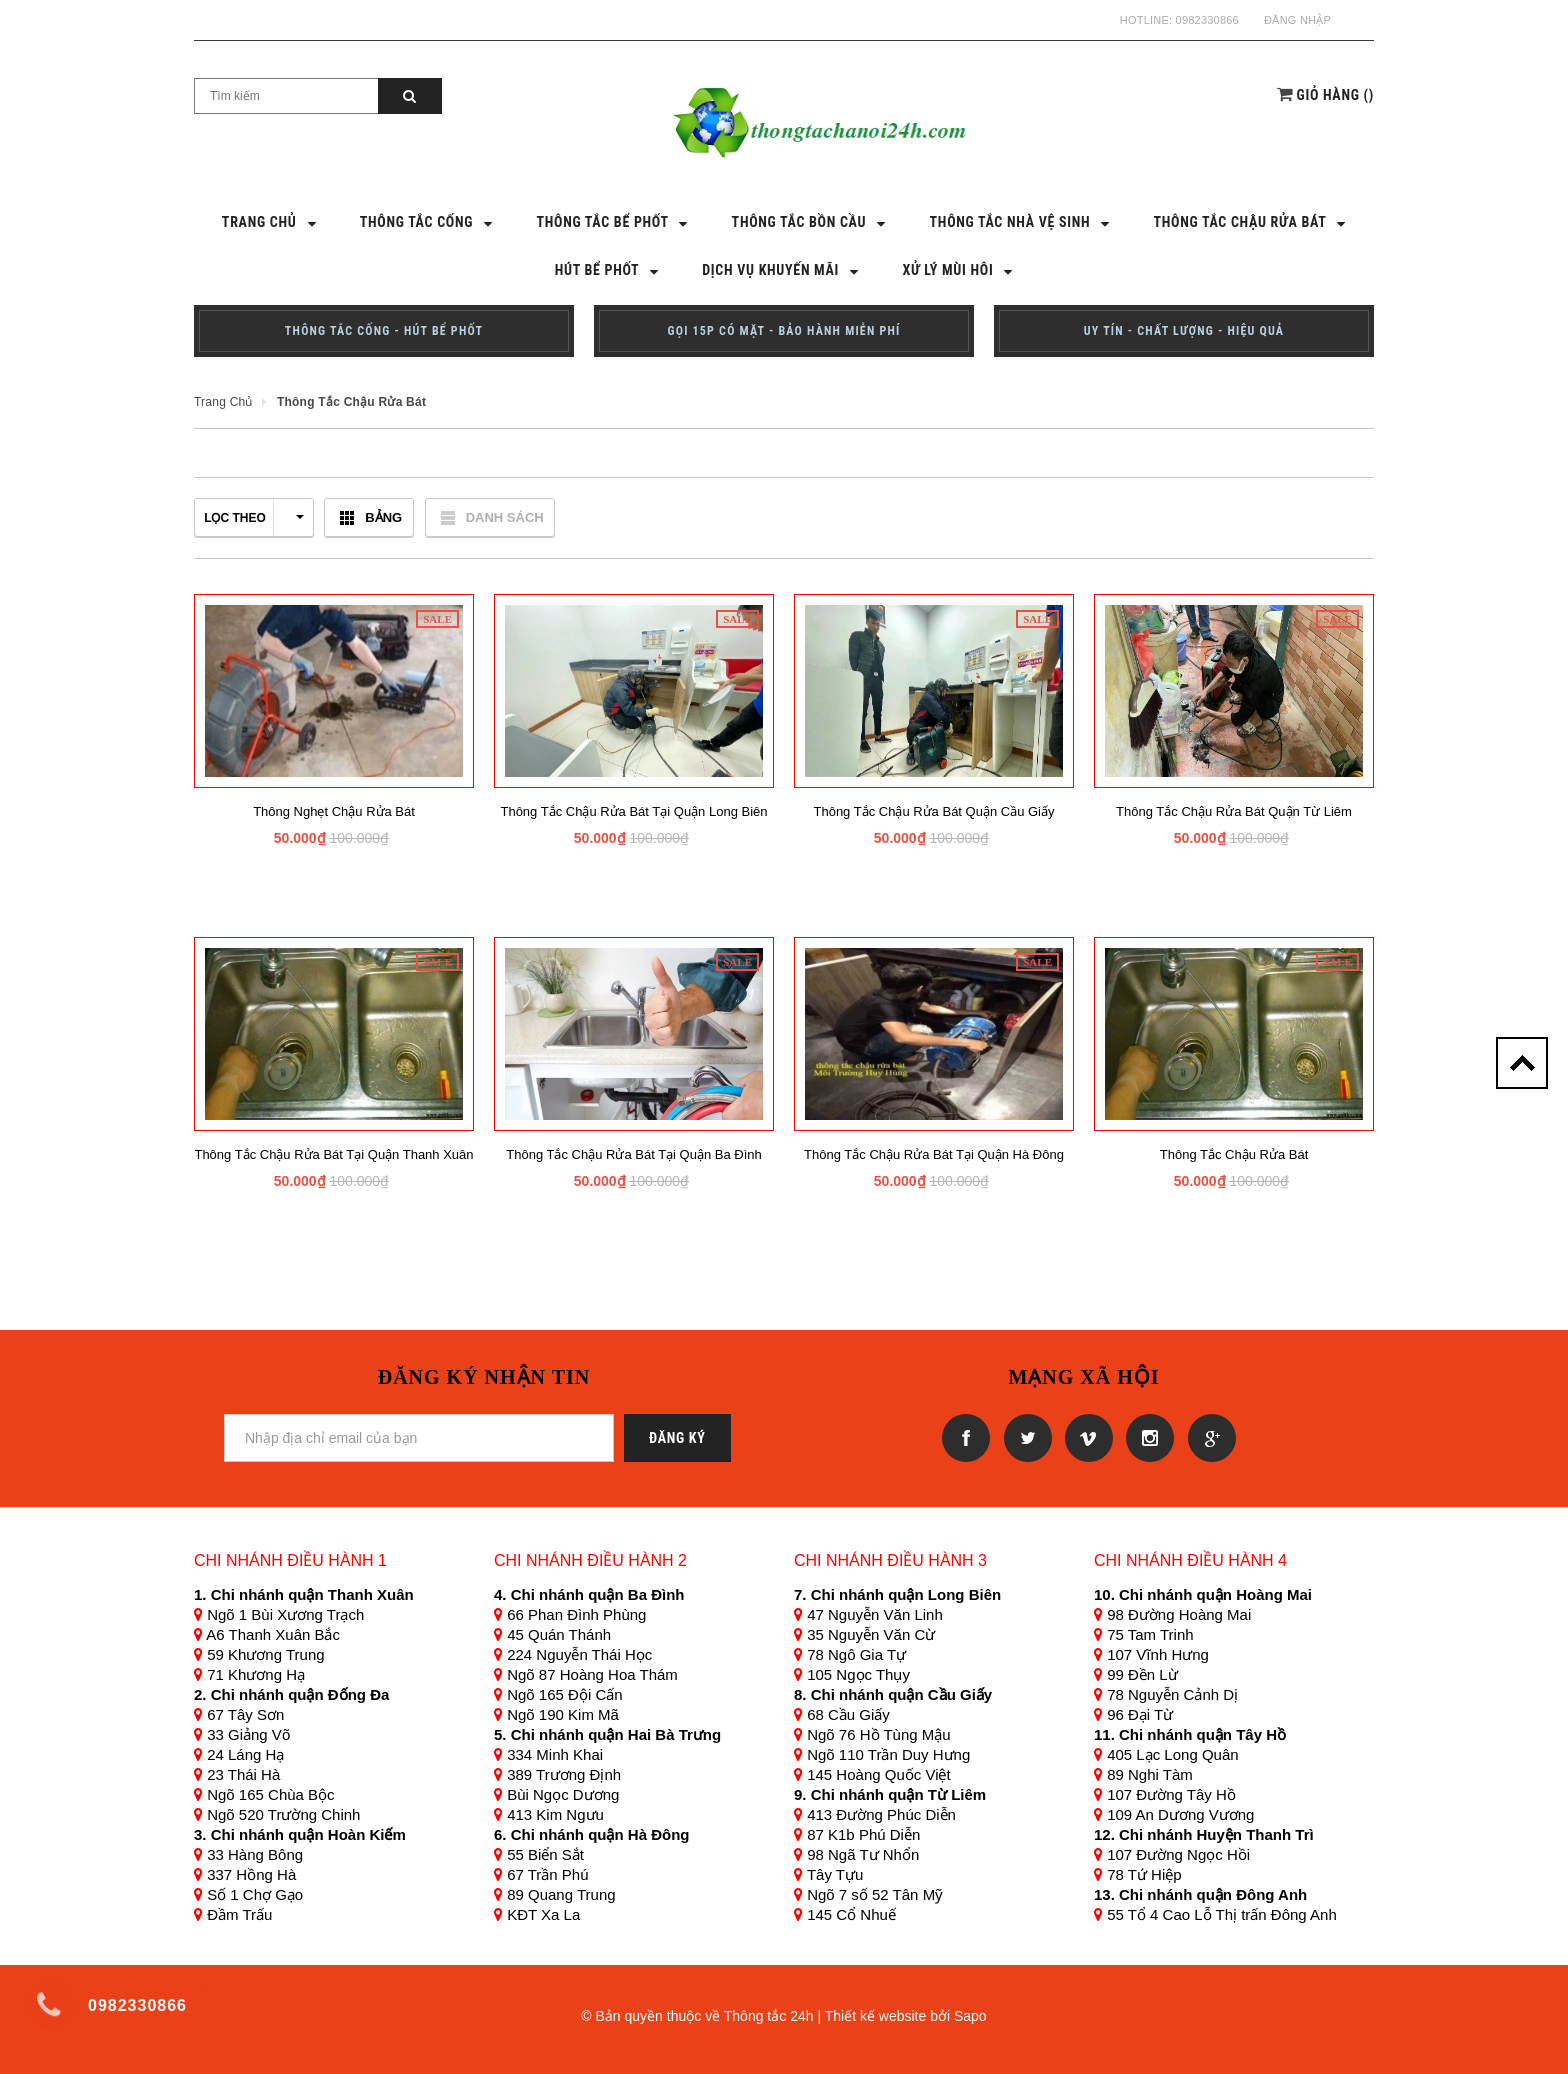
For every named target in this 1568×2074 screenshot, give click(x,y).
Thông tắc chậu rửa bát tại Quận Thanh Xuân (333, 1154)
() (1336, 95)
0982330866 (1207, 20)
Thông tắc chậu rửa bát (1234, 1154)
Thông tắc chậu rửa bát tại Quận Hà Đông (934, 1154)
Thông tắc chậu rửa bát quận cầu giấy (933, 811)
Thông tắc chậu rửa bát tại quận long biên (633, 811)
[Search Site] (286, 96)
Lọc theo (254, 518)
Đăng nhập (1297, 20)
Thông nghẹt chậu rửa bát (334, 811)
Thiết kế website (876, 2016)
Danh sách (505, 517)
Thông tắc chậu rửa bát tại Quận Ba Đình (633, 1154)
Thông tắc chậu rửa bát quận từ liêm (1234, 811)
